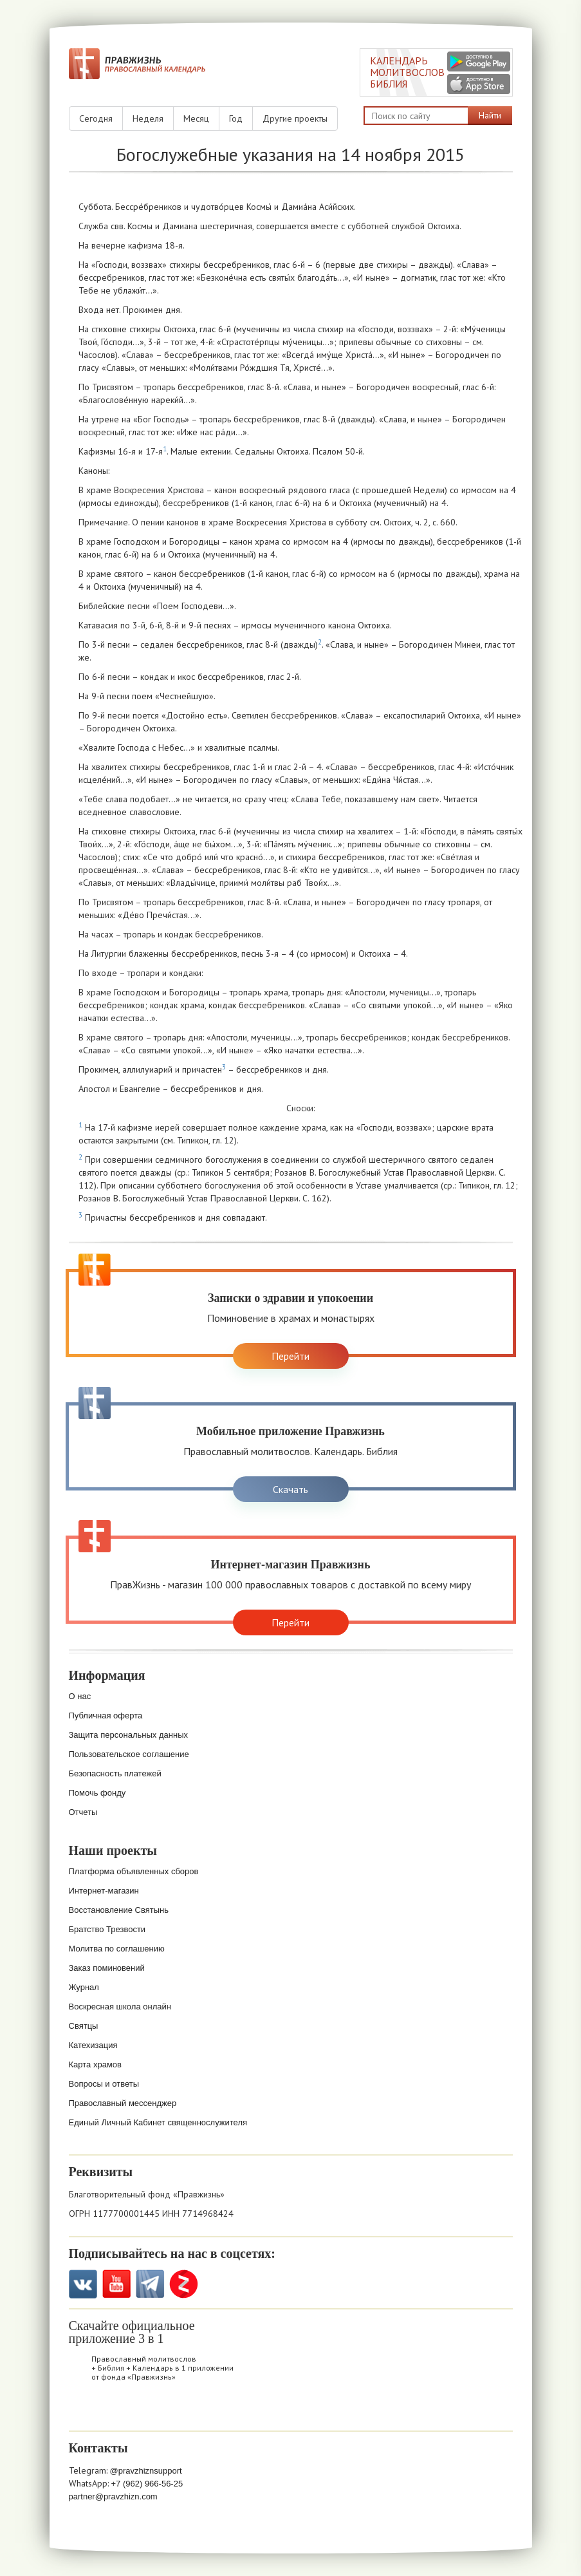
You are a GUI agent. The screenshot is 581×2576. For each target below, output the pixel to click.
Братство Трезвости (107, 1929)
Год (236, 118)
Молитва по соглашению (117, 1948)
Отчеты (83, 1812)
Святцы (83, 2026)
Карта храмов (95, 2064)
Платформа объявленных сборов (134, 1871)
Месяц (196, 118)
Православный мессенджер (123, 2103)
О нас (80, 1696)
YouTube (116, 2284)
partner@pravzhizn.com (113, 2496)
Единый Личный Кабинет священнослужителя (158, 2122)
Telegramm (150, 2284)
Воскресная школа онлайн (120, 2006)
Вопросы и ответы (104, 2084)
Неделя (148, 118)
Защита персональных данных (129, 1735)
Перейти (290, 1355)
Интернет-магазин (104, 1890)
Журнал (84, 1987)
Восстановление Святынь (119, 1910)
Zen (183, 2284)
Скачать (290, 1489)
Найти (490, 115)
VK (83, 2284)
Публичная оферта (106, 1715)
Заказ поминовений (107, 1968)
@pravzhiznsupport (146, 2471)
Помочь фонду (97, 1793)
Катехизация (93, 2045)
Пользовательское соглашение (129, 1754)
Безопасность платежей (115, 1773)
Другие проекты (295, 118)
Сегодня (96, 118)
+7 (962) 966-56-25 (147, 2483)
